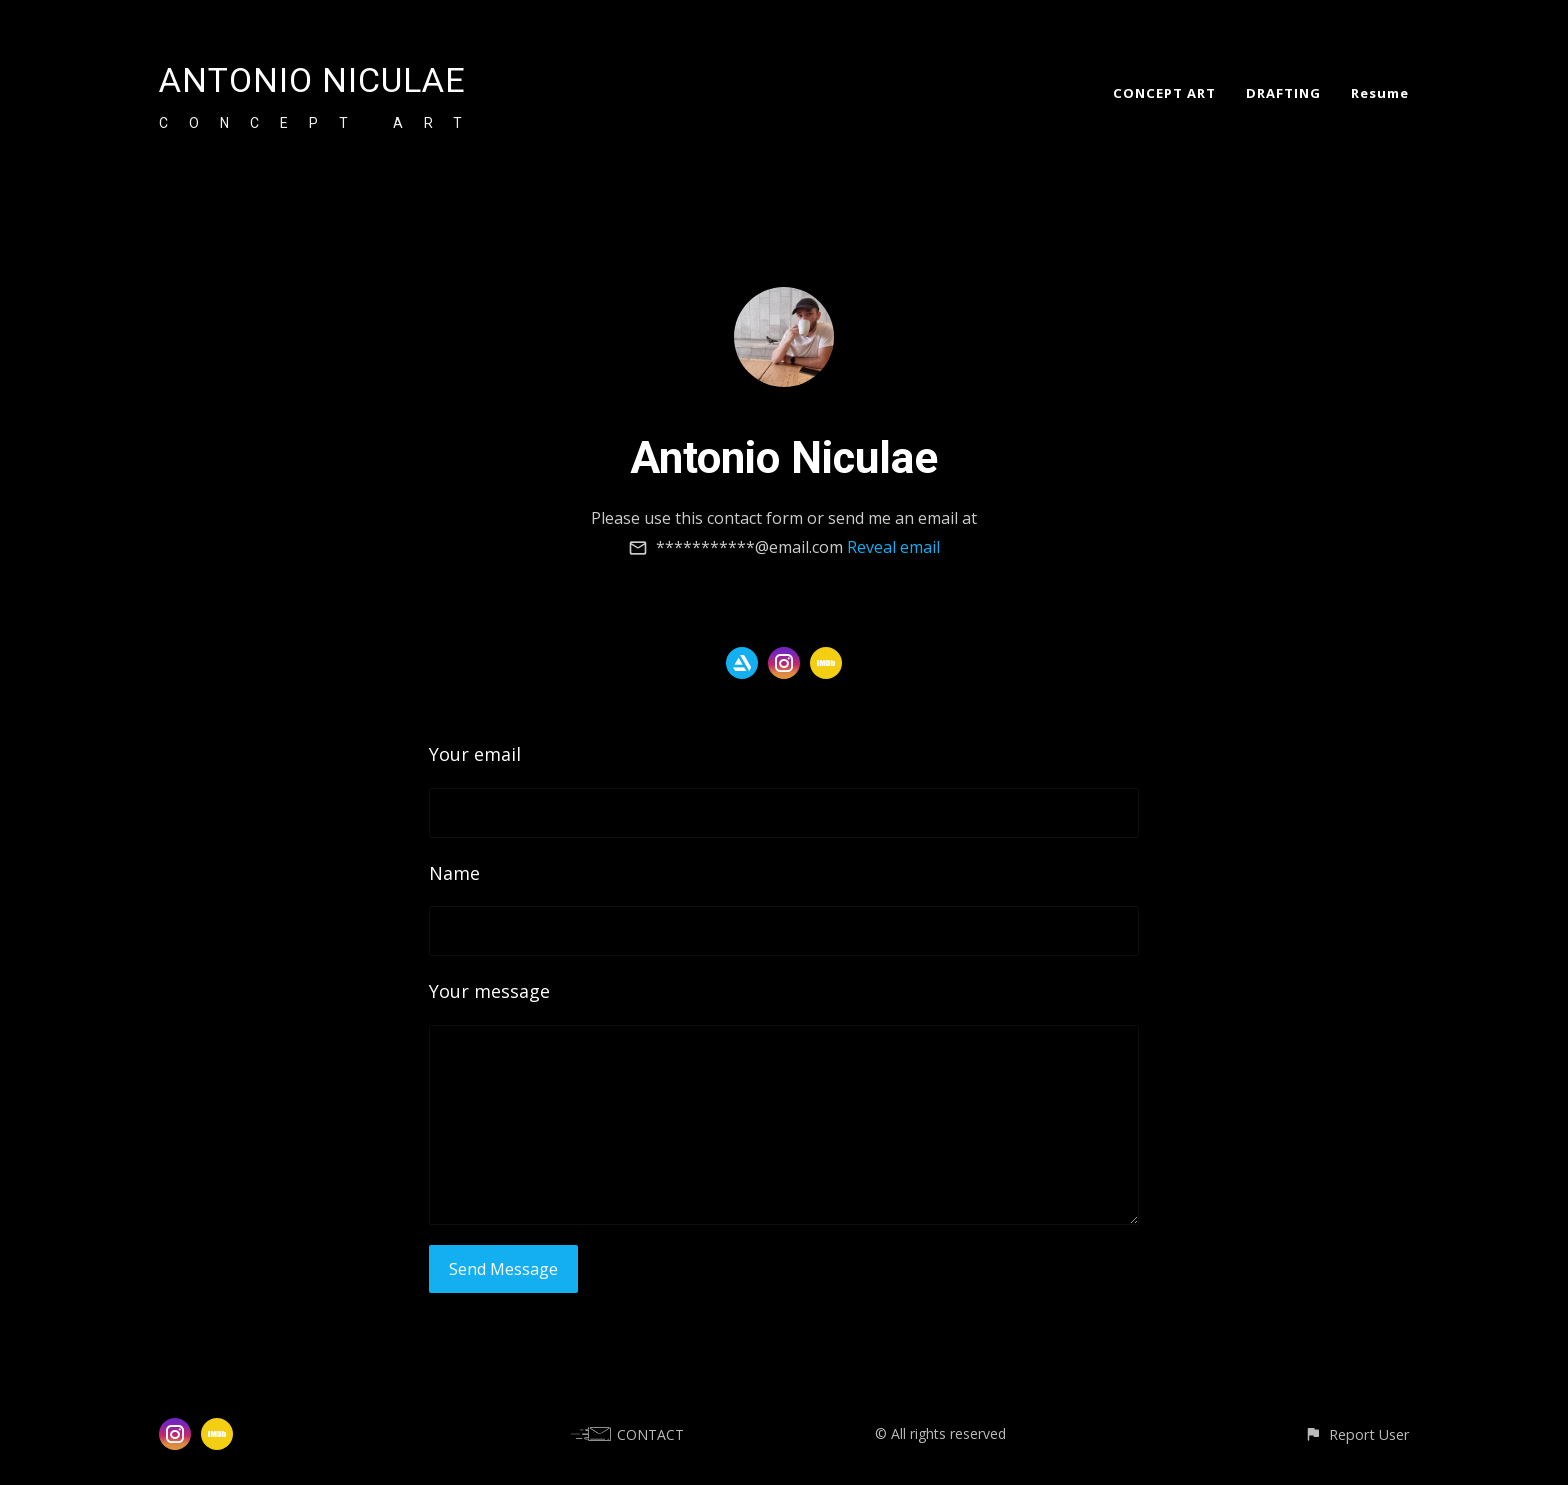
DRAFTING (1283, 93)
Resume (1380, 93)
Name (454, 873)
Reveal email (893, 547)
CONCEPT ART (1164, 93)
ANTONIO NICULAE (312, 80)
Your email (475, 754)
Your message (489, 991)
